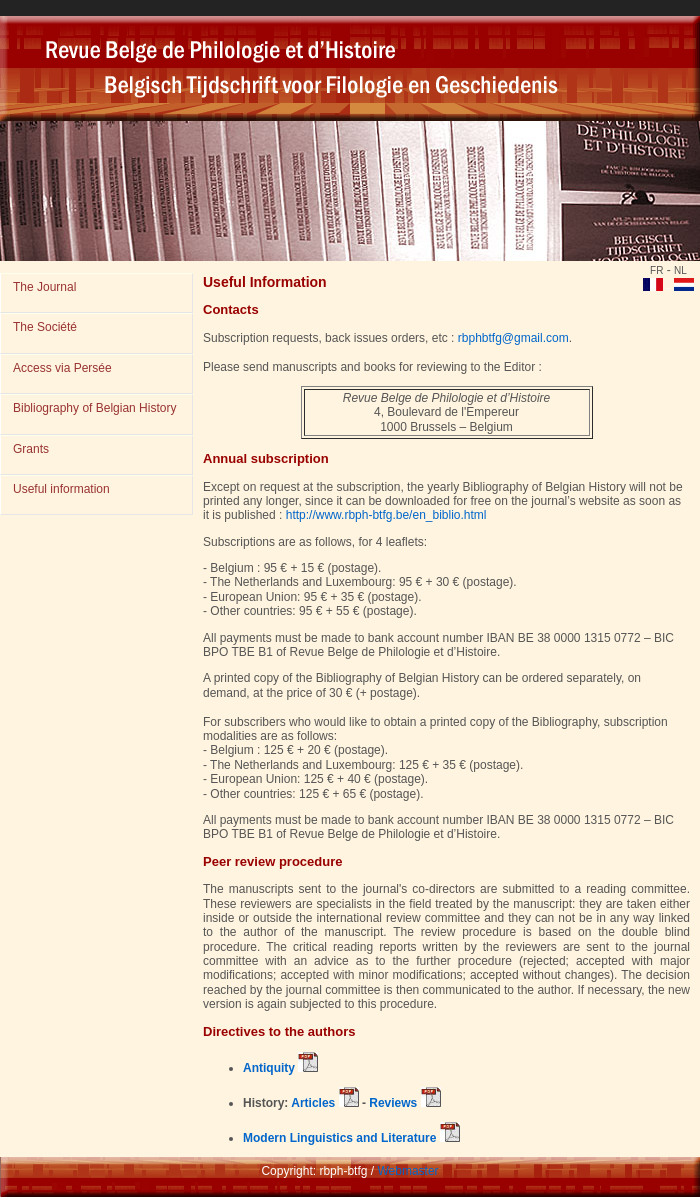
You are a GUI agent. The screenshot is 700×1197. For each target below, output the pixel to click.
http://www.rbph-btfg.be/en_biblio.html (386, 515)
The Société (45, 327)
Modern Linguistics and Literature (351, 1138)
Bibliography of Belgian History (94, 408)
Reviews (404, 1103)
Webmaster (407, 1171)
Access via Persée (62, 368)
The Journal (44, 287)
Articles (323, 1103)
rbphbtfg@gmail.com (513, 338)
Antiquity (280, 1068)
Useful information (61, 489)
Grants (31, 449)
